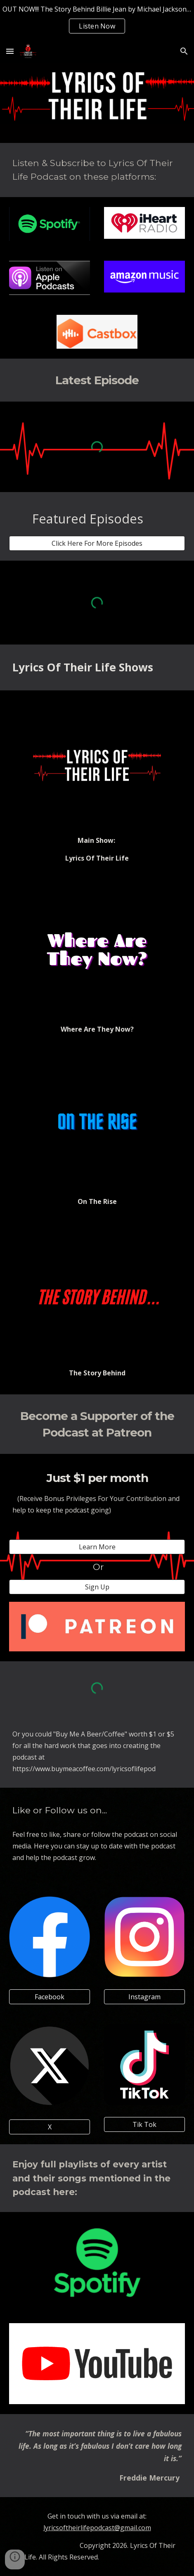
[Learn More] (97, 1547)
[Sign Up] (97, 1587)
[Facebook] (49, 1997)
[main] (97, 170)
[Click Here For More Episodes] (97, 543)
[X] (49, 2127)
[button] (10, 51)
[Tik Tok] (144, 2124)
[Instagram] (144, 1997)
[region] (97, 20)
